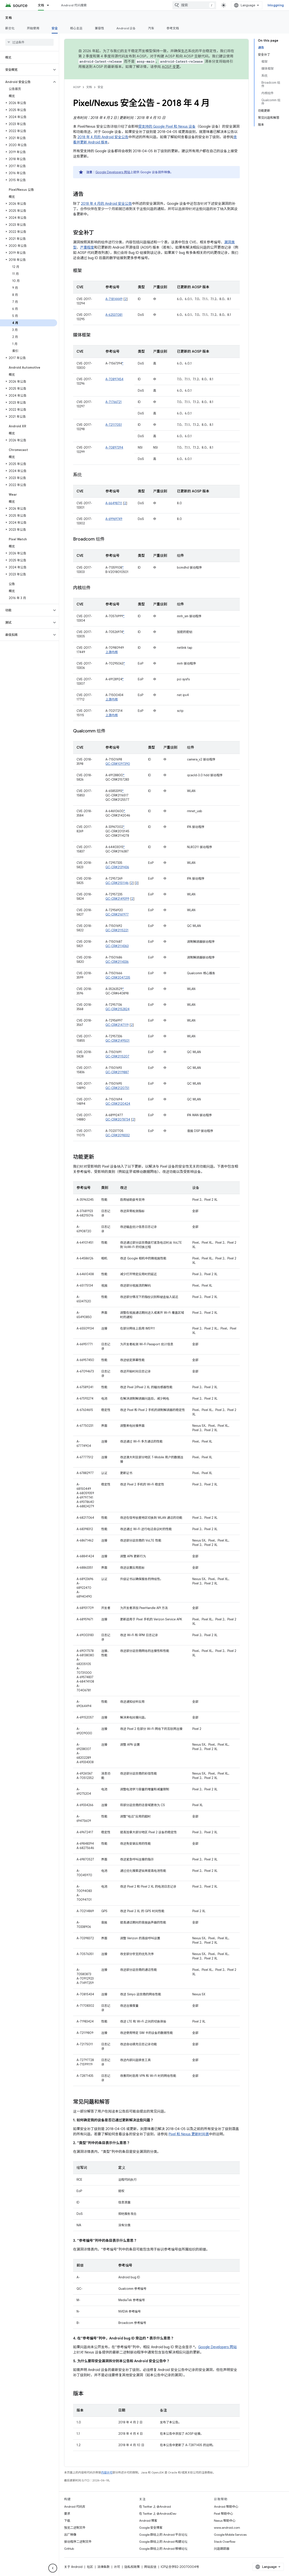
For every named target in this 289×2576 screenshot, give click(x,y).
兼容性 (99, 28)
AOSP (77, 87)
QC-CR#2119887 (117, 1072)
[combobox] (194, 5)
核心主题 (76, 28)
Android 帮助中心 (226, 2507)
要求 (67, 2514)
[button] (26, 69)
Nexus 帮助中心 (224, 2521)
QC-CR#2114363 (117, 946)
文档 (8, 18)
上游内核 (111, 652)
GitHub (69, 2549)
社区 (90, 2567)
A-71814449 (114, 299)
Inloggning (276, 5)
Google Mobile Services (230, 2535)
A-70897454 (114, 379)
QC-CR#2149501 (117, 1041)
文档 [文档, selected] (41, 5)
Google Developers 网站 (112, 172)
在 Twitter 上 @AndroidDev (157, 2514)
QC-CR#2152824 (117, 1009)
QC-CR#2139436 (117, 867)
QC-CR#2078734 (117, 1119)
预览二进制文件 (75, 2528)
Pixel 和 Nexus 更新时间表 (188, 2134)
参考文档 (172, 28)
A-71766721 (113, 402)
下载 (67, 2521)
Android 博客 (148, 2521)
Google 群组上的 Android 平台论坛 (163, 2535)
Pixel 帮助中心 (223, 2514)
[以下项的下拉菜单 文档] (50, 5)
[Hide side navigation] (52, 2568)
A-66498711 (113, 503)
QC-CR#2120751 (117, 1088)
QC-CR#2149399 (117, 899)
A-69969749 (113, 519)
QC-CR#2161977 (117, 914)
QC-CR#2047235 (117, 977)
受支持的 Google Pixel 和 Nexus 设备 (167, 126)
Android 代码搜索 (74, 5)
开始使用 (33, 28)
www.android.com (227, 2528)
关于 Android (73, 2567)
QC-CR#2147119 (117, 1025)
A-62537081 (114, 315)
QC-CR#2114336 (117, 962)
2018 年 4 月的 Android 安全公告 (102, 137)
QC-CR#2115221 (116, 930)
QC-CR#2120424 (117, 1104)
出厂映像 (70, 2535)
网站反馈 (150, 2567)
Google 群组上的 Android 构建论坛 (163, 2542)
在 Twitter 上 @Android (155, 2507)
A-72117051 (113, 425)
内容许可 (106, 2472)
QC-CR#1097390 (117, 764)
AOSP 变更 (171, 67)
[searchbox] (29, 42)
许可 (117, 2567)
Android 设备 (126, 28)
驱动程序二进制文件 (78, 2542)
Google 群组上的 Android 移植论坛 (163, 2549)
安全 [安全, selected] (55, 28)
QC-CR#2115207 (117, 1056)
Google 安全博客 (151, 2528)
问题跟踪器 (221, 2549)
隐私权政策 (132, 2567)
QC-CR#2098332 (117, 1135)
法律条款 (103, 2567)
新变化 (10, 28)
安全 (100, 87)
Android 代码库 (74, 2507)
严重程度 (87, 247)
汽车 (151, 28)
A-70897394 (114, 447)
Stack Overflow (224, 2542)
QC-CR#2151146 (117, 883)
